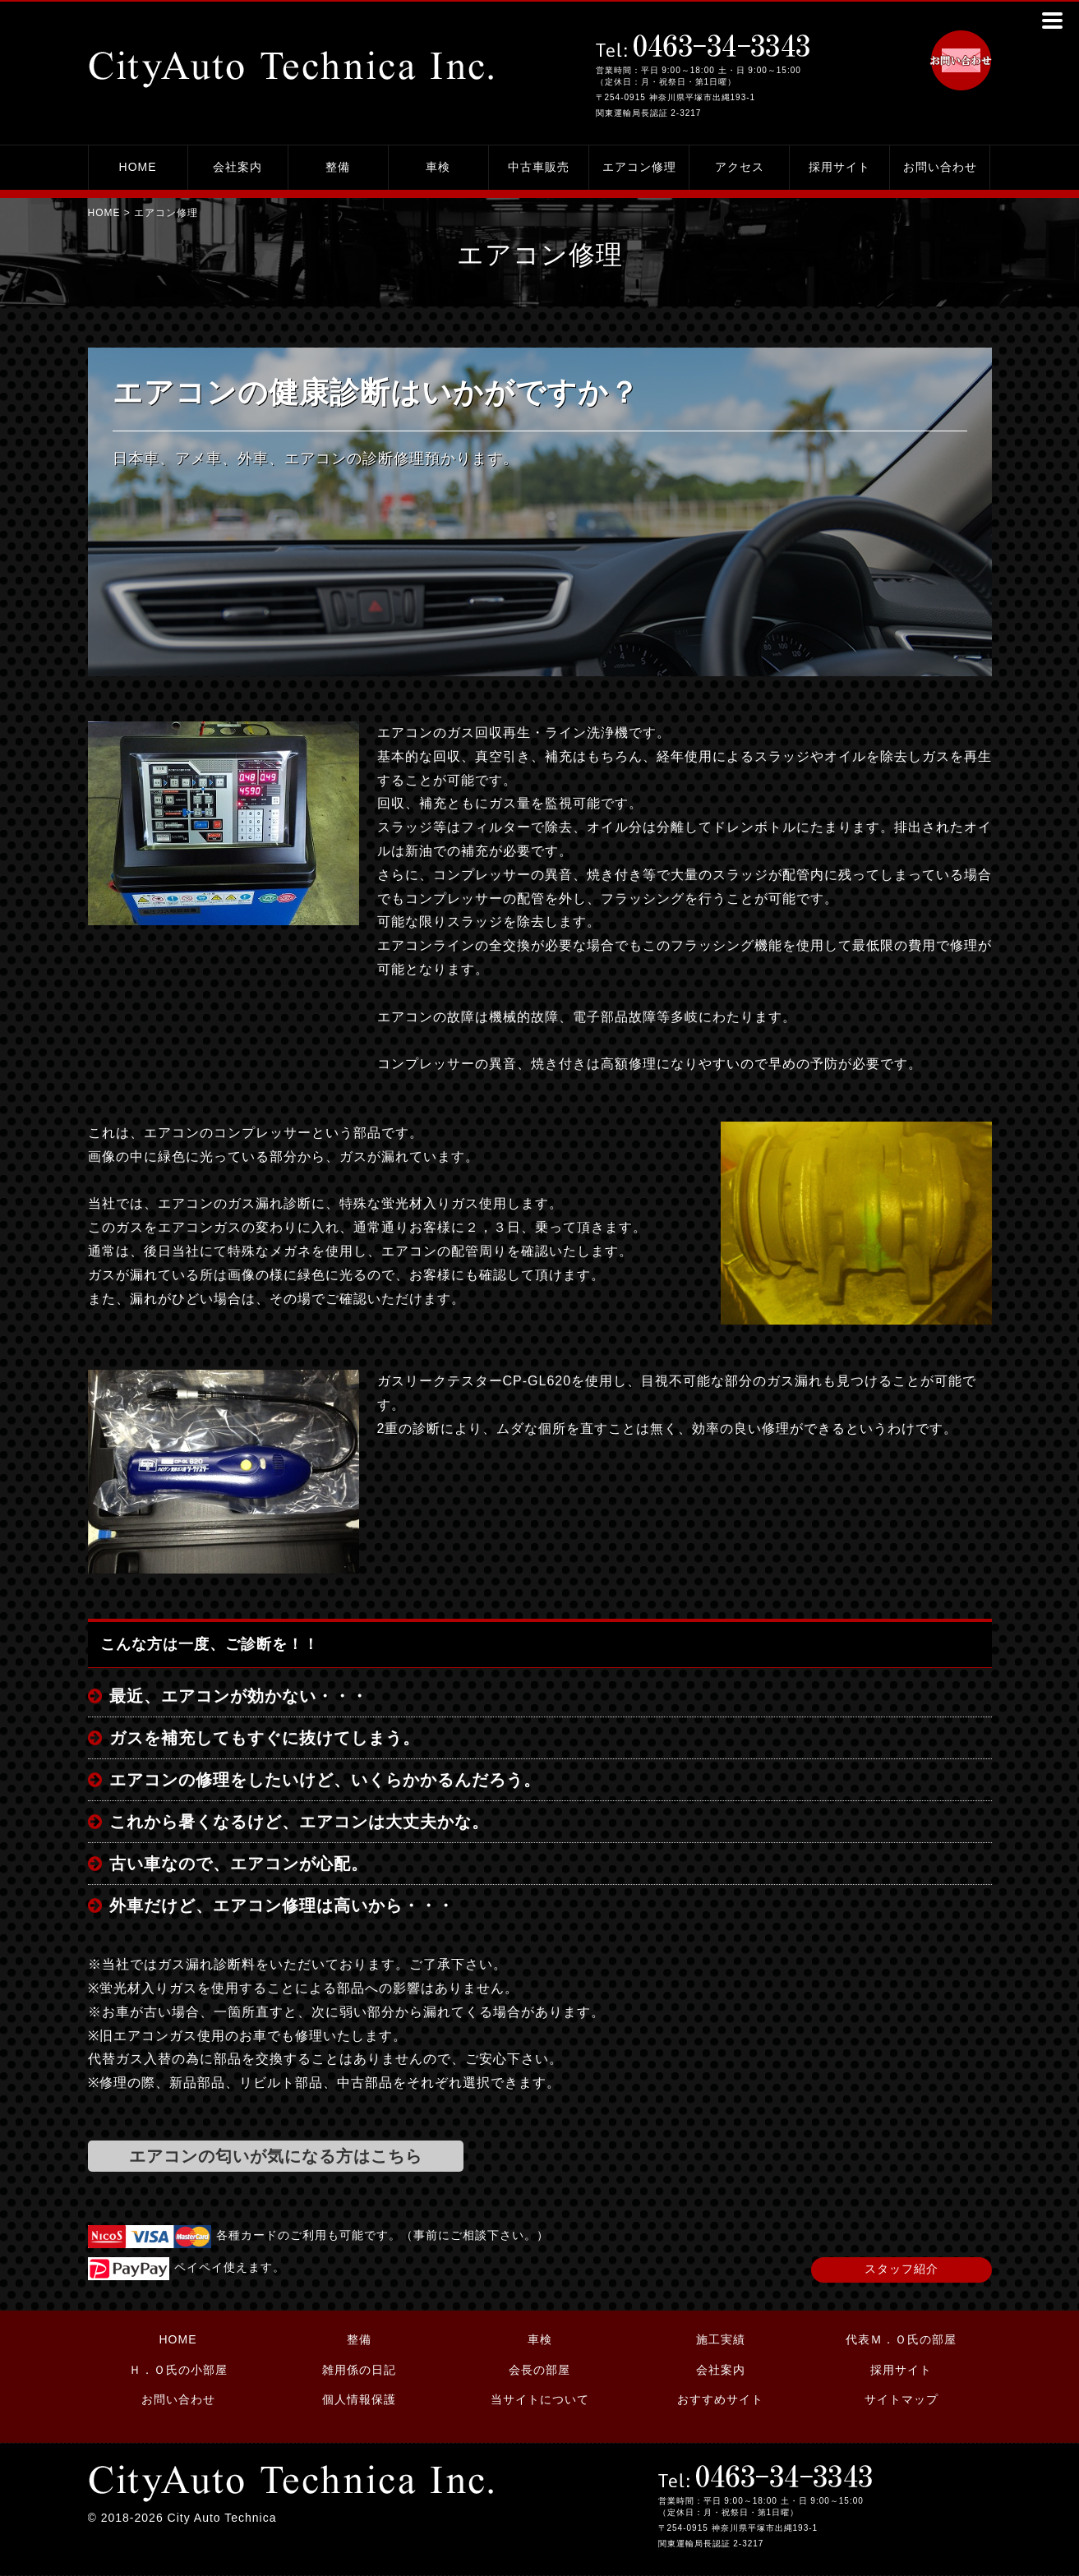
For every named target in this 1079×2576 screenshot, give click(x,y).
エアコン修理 (639, 166)
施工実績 (720, 2339)
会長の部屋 (539, 2369)
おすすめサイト (720, 2399)
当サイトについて (540, 2399)
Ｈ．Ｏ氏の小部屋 (178, 2369)
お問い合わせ (940, 166)
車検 (438, 166)
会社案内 (237, 166)
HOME (138, 166)
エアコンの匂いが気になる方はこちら (275, 2156)
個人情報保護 (359, 2399)
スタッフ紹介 (901, 2268)
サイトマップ (901, 2399)
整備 (337, 166)
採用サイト (839, 166)
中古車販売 (538, 166)
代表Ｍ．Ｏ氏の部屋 (901, 2339)
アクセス (739, 166)
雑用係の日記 (359, 2369)
